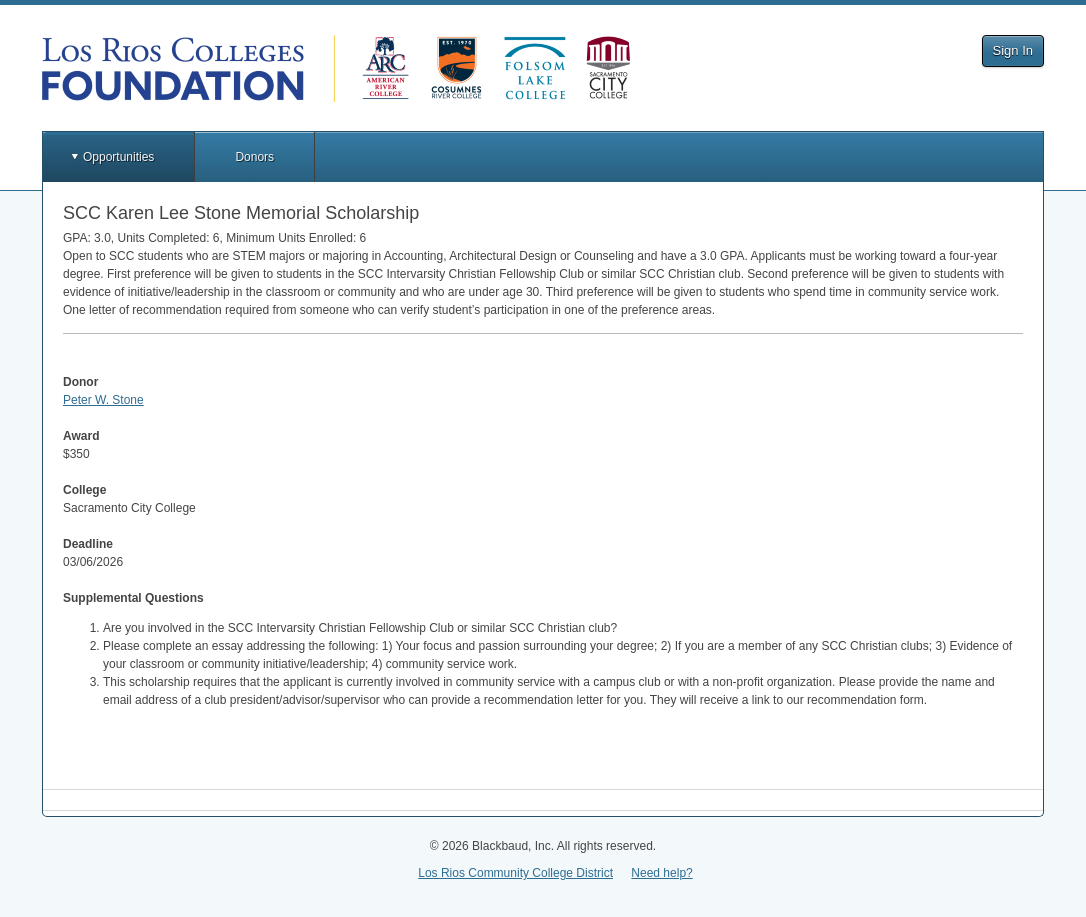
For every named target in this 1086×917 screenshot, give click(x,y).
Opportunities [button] (118, 157)
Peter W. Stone (103, 400)
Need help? (661, 873)
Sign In (1013, 50)
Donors (254, 157)
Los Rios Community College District (515, 873)
